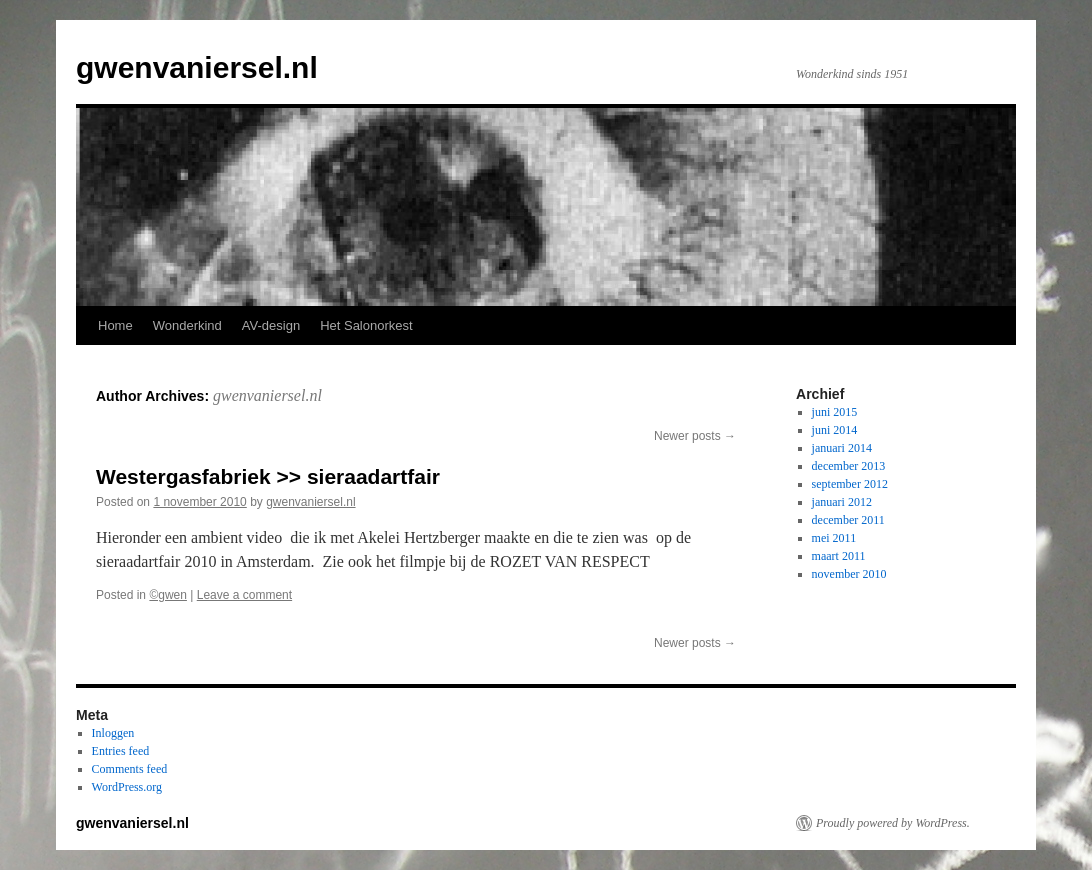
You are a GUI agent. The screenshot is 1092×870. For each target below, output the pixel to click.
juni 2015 (835, 412)
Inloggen (113, 733)
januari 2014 (842, 448)
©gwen (168, 595)
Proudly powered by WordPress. (893, 823)
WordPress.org (127, 787)
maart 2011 (839, 556)
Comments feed (130, 769)
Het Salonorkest (366, 325)
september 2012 (850, 484)
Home (115, 325)
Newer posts (695, 436)
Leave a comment (244, 595)
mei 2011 (834, 538)
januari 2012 (842, 502)
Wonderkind (187, 325)
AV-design (271, 325)
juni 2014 (835, 430)
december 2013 (849, 466)
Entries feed (121, 751)
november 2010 (849, 574)
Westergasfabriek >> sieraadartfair (268, 476)
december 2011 (848, 520)
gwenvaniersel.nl (197, 67)
